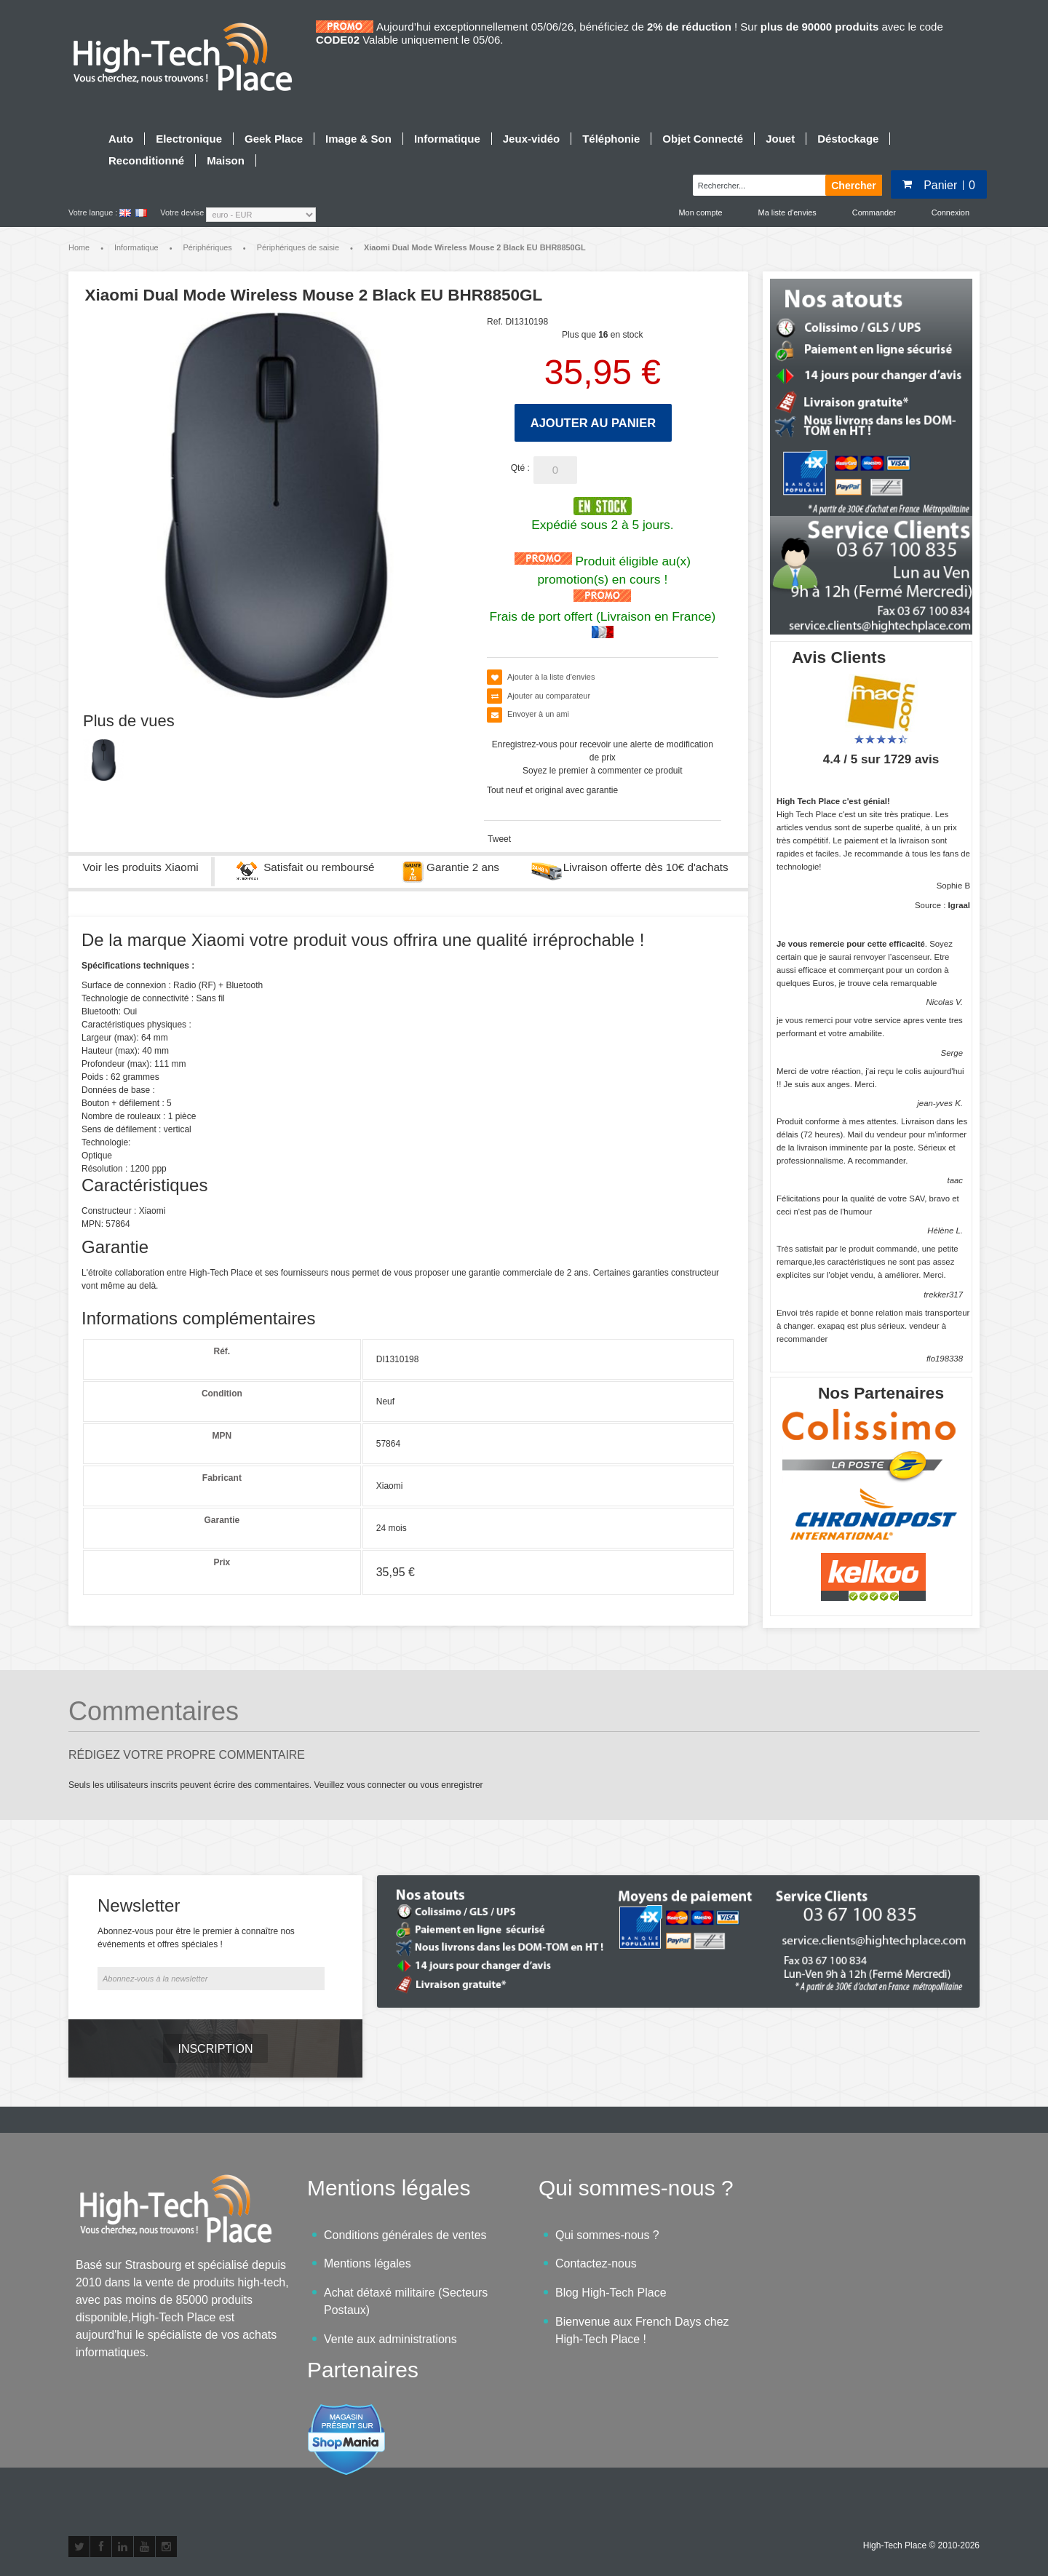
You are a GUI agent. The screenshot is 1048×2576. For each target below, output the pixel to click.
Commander (874, 212)
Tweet (499, 839)
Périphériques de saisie (298, 247)
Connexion (950, 212)
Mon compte (701, 212)
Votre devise (182, 212)
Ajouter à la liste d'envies (551, 676)
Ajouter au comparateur (548, 695)
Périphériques (207, 247)
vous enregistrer (452, 1785)
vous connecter (375, 1785)
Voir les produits (141, 867)
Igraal (959, 905)
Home (79, 247)
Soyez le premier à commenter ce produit (602, 771)
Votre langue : (92, 212)
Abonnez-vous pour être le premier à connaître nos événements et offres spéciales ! (196, 1937)
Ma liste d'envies (787, 212)
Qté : (520, 468)
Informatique (136, 247)
